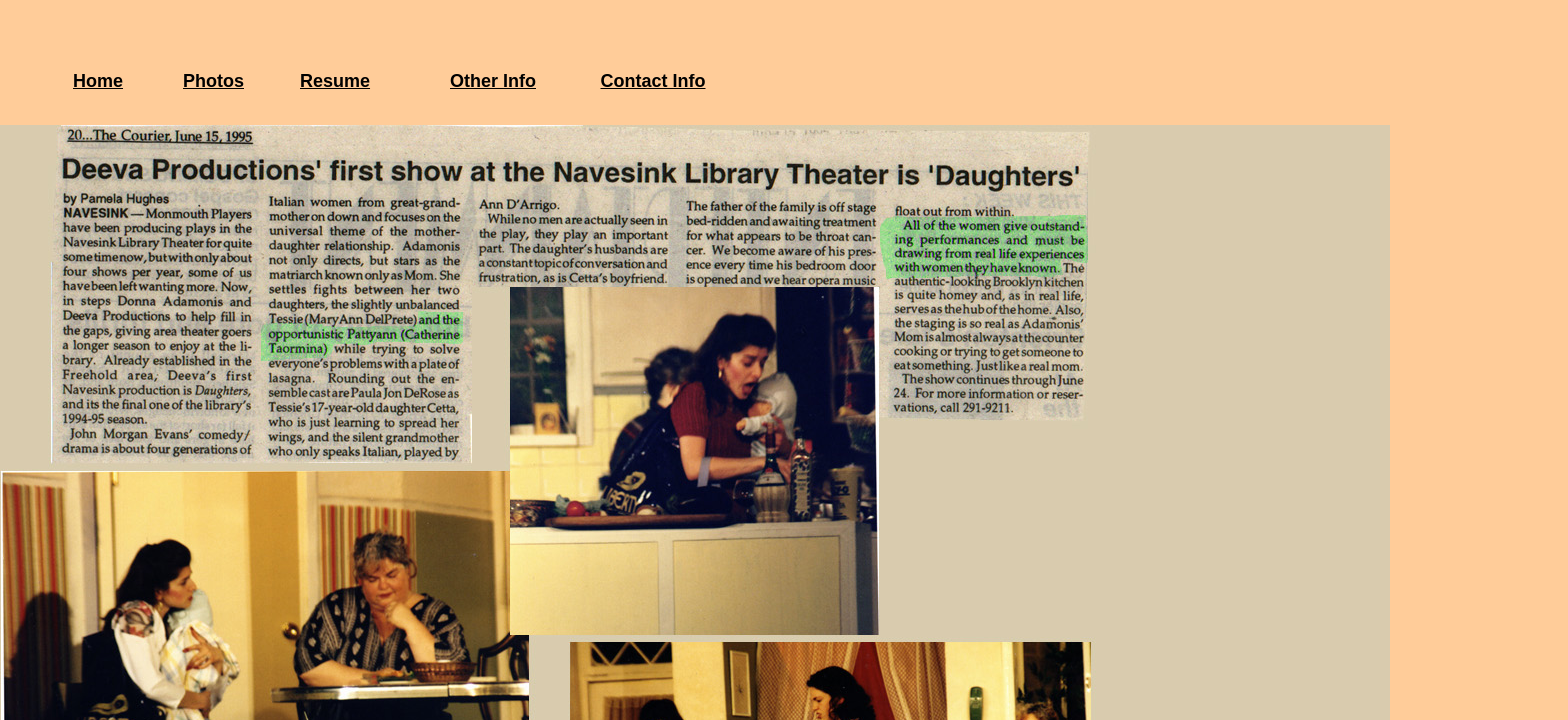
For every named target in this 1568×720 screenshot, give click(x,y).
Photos (213, 81)
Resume (335, 81)
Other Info (493, 81)
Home (98, 81)
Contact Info (653, 81)
